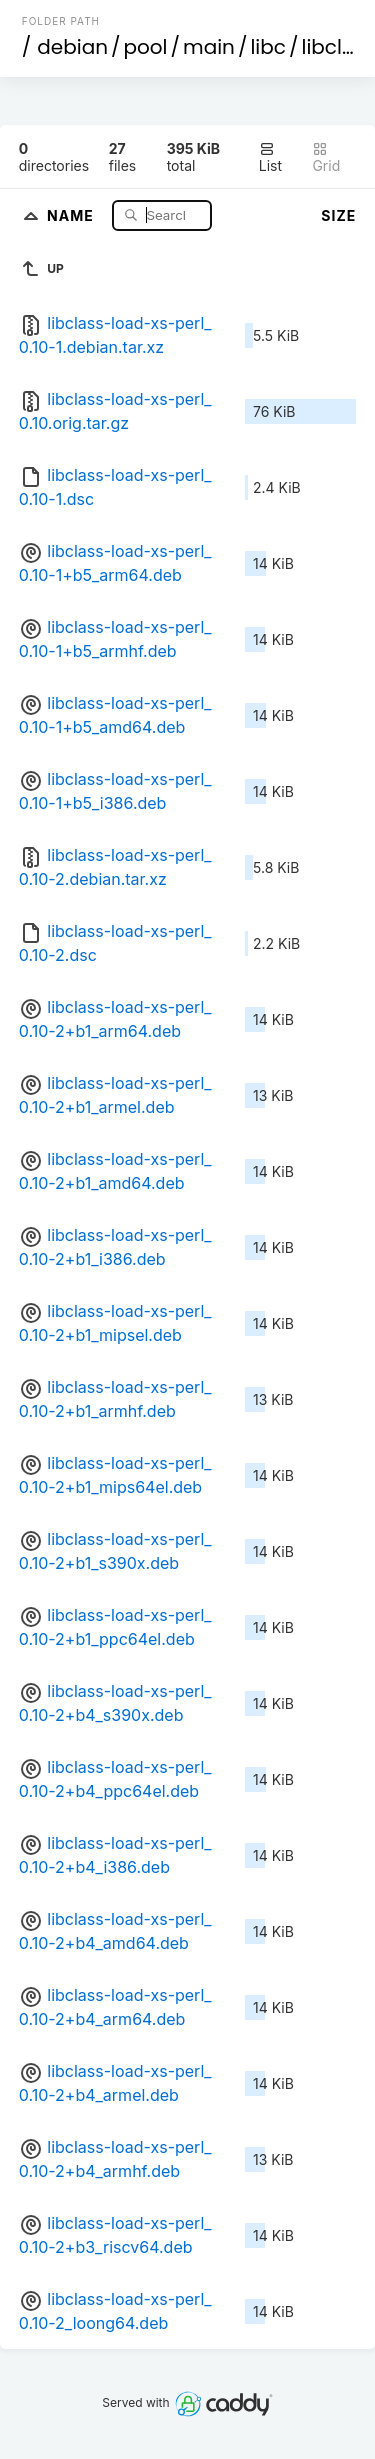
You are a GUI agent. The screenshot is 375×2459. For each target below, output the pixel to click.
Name (72, 214)
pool (146, 47)
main (209, 47)
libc (268, 47)
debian (72, 47)
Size (338, 215)
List (270, 157)
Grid (326, 157)
